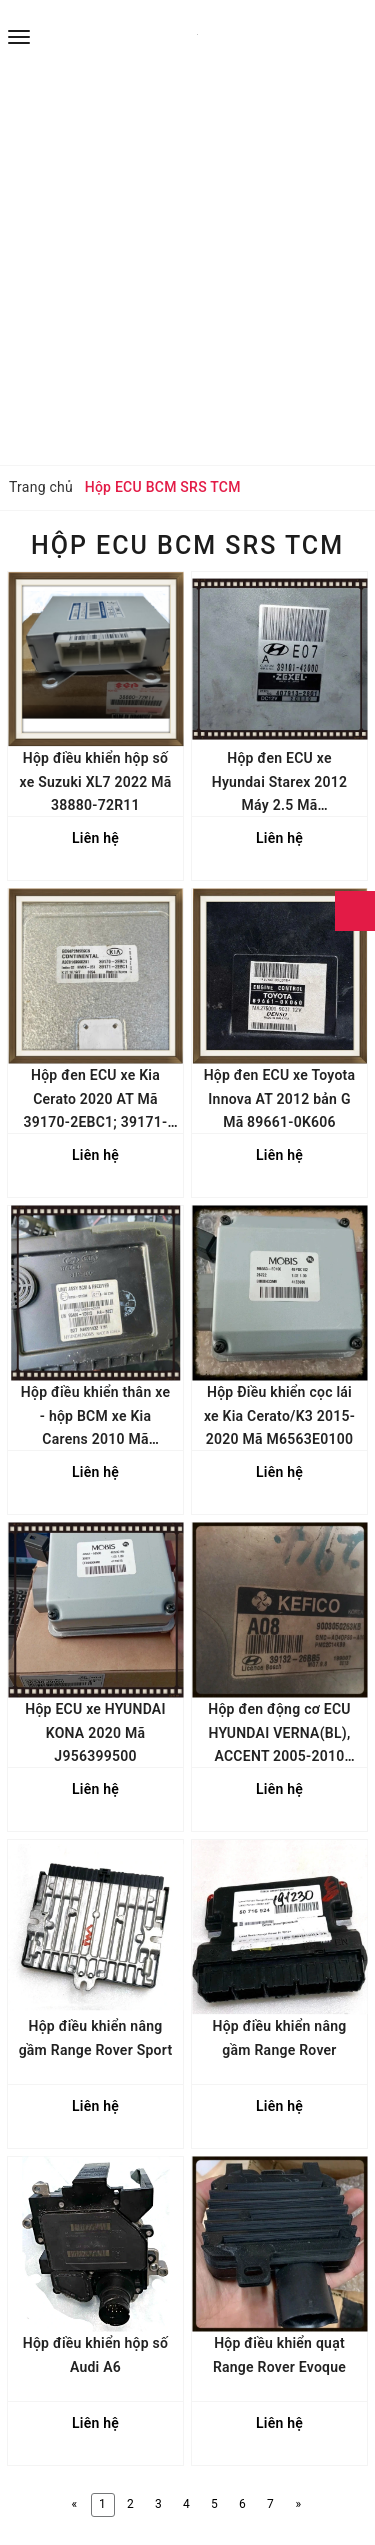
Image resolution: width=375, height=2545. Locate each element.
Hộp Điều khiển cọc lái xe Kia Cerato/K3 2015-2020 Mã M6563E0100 (279, 1416)
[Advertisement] (187, 267)
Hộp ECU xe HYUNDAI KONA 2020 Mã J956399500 (95, 1733)
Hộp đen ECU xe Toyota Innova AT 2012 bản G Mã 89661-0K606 (280, 1099)
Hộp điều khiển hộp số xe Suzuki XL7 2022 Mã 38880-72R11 (95, 782)
